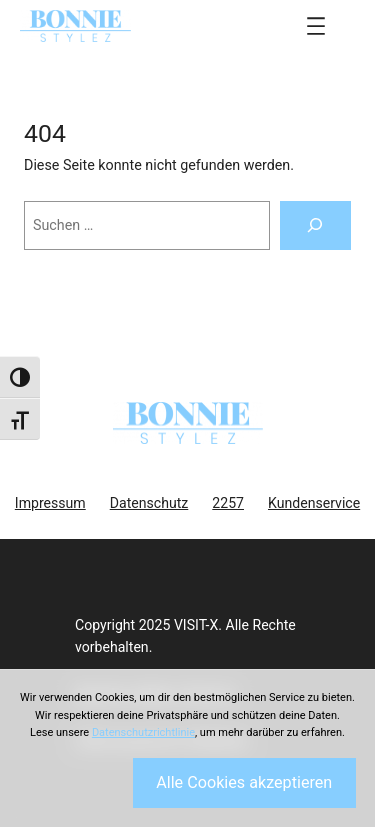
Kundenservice (314, 503)
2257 (228, 503)
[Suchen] (315, 226)
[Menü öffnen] (316, 26)
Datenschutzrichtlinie (143, 732)
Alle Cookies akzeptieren (244, 782)
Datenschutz (149, 503)
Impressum (50, 503)
